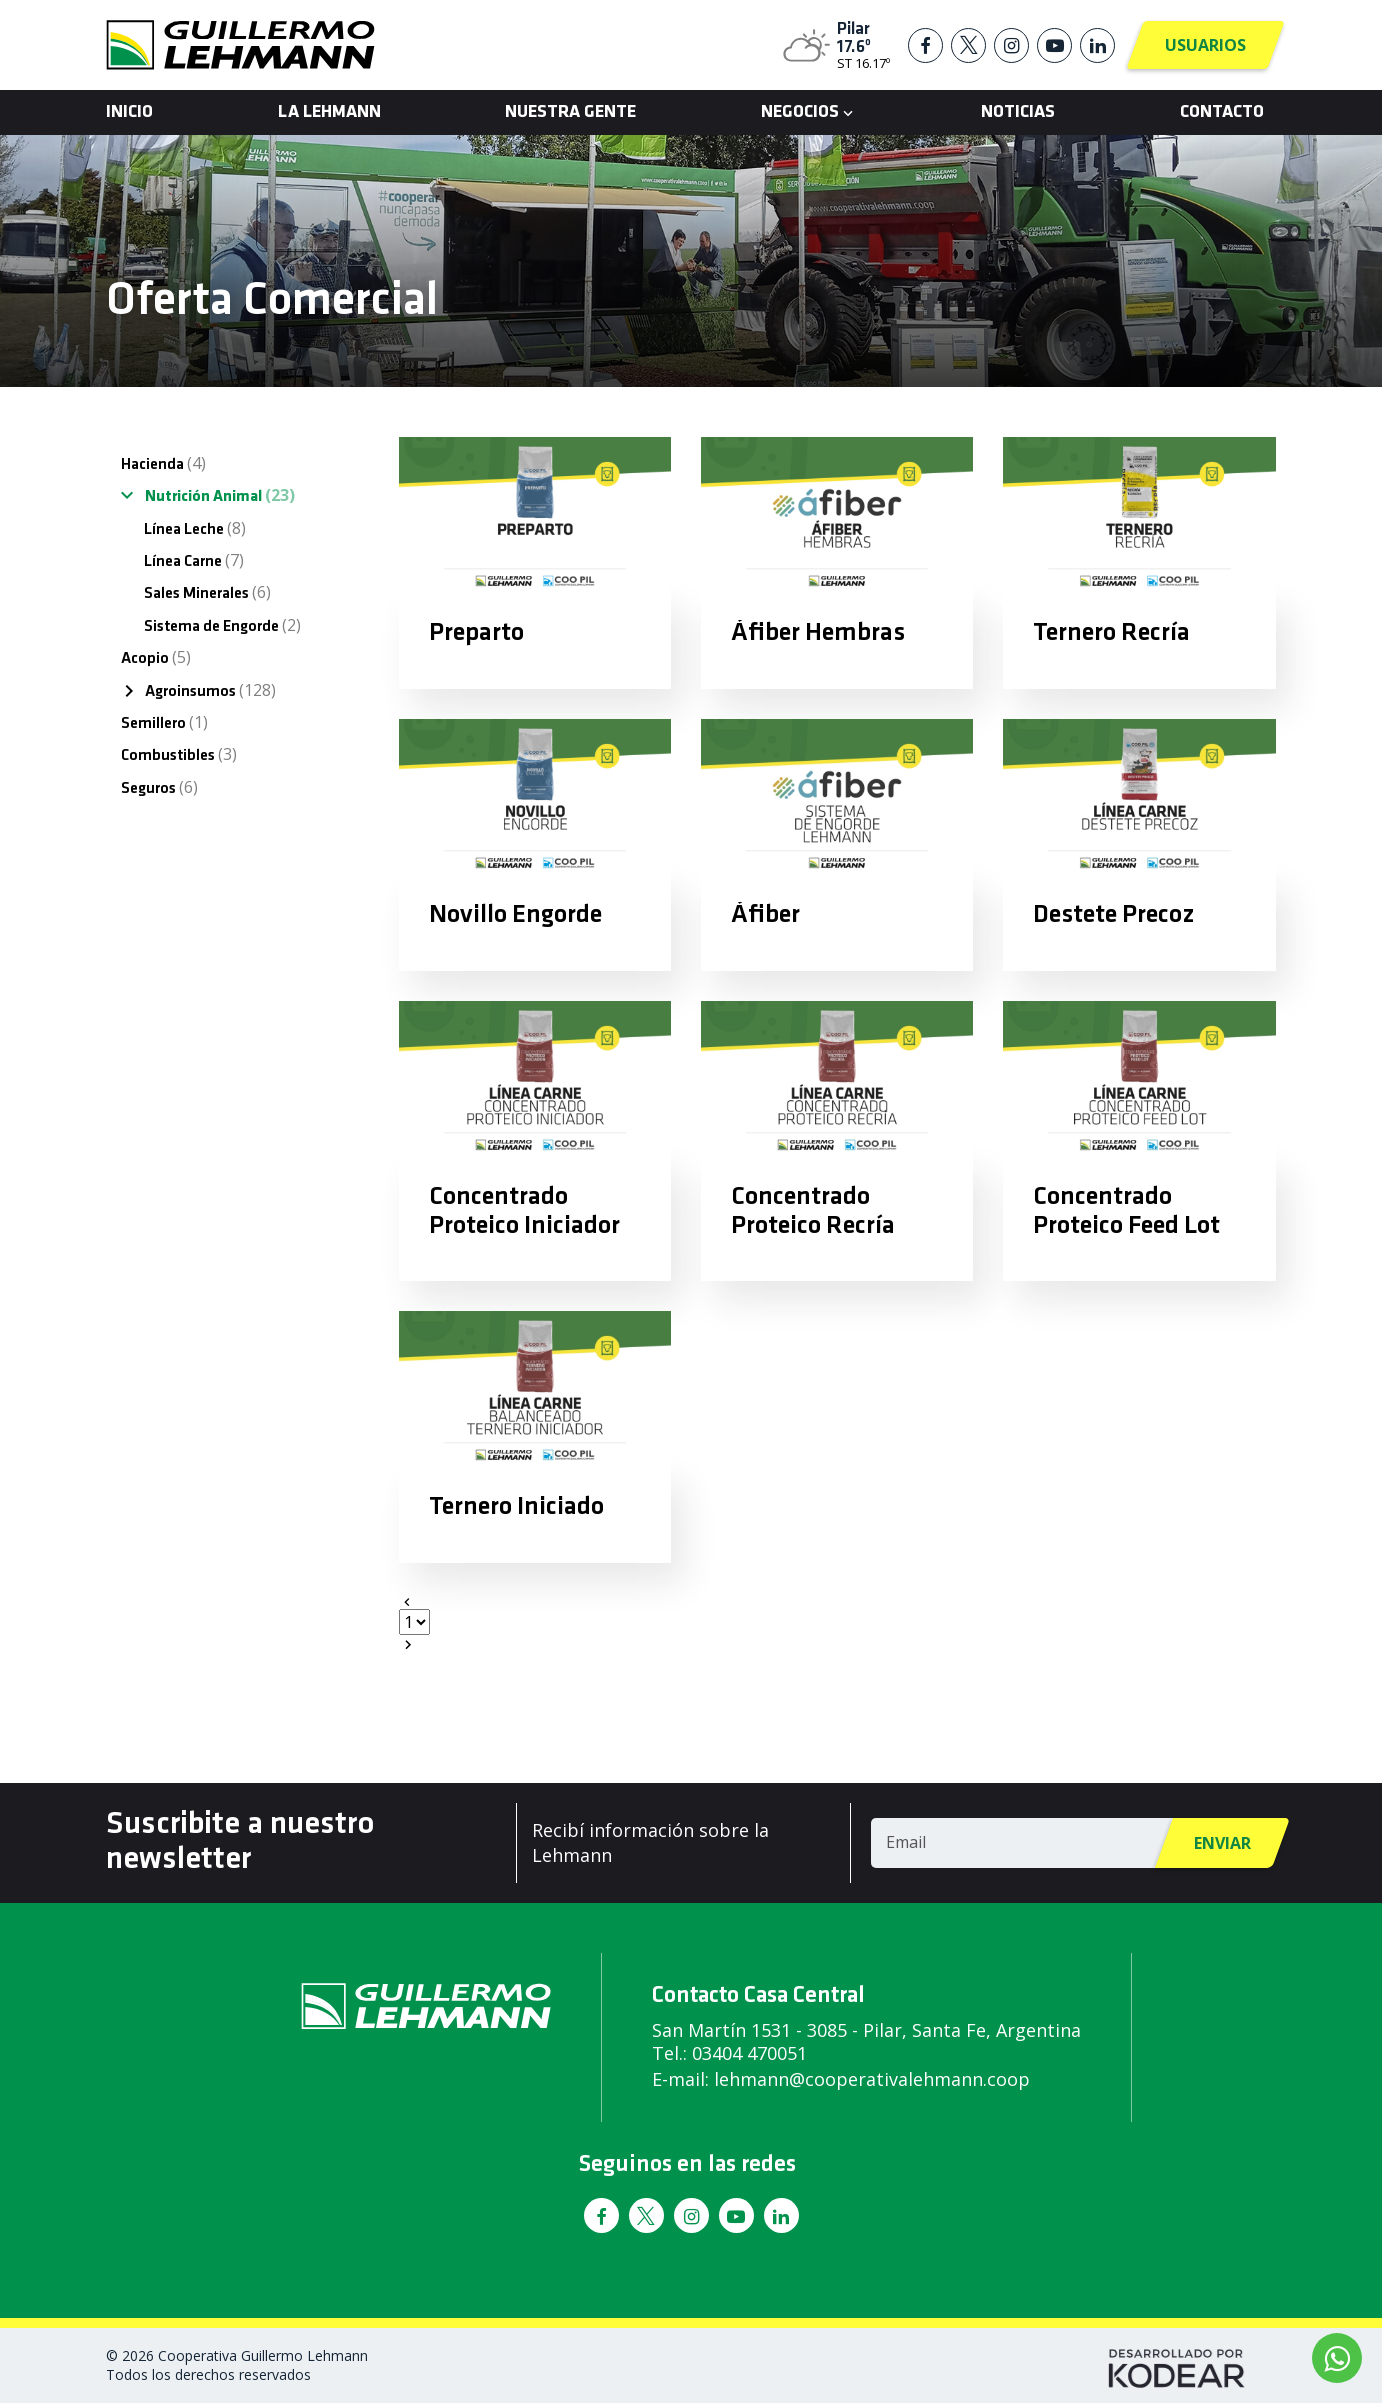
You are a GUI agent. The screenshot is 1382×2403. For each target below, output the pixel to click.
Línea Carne (194, 560)
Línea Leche (195, 528)
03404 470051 (749, 2053)
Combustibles (179, 754)
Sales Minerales (207, 592)
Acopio (156, 657)
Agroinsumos (210, 690)
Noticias (1018, 112)
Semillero (164, 722)
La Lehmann (329, 112)
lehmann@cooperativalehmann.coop (872, 2079)
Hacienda (163, 463)
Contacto (1222, 112)
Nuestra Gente (570, 112)
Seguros (159, 787)
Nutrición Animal (220, 495)
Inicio (129, 112)
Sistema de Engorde (222, 625)
